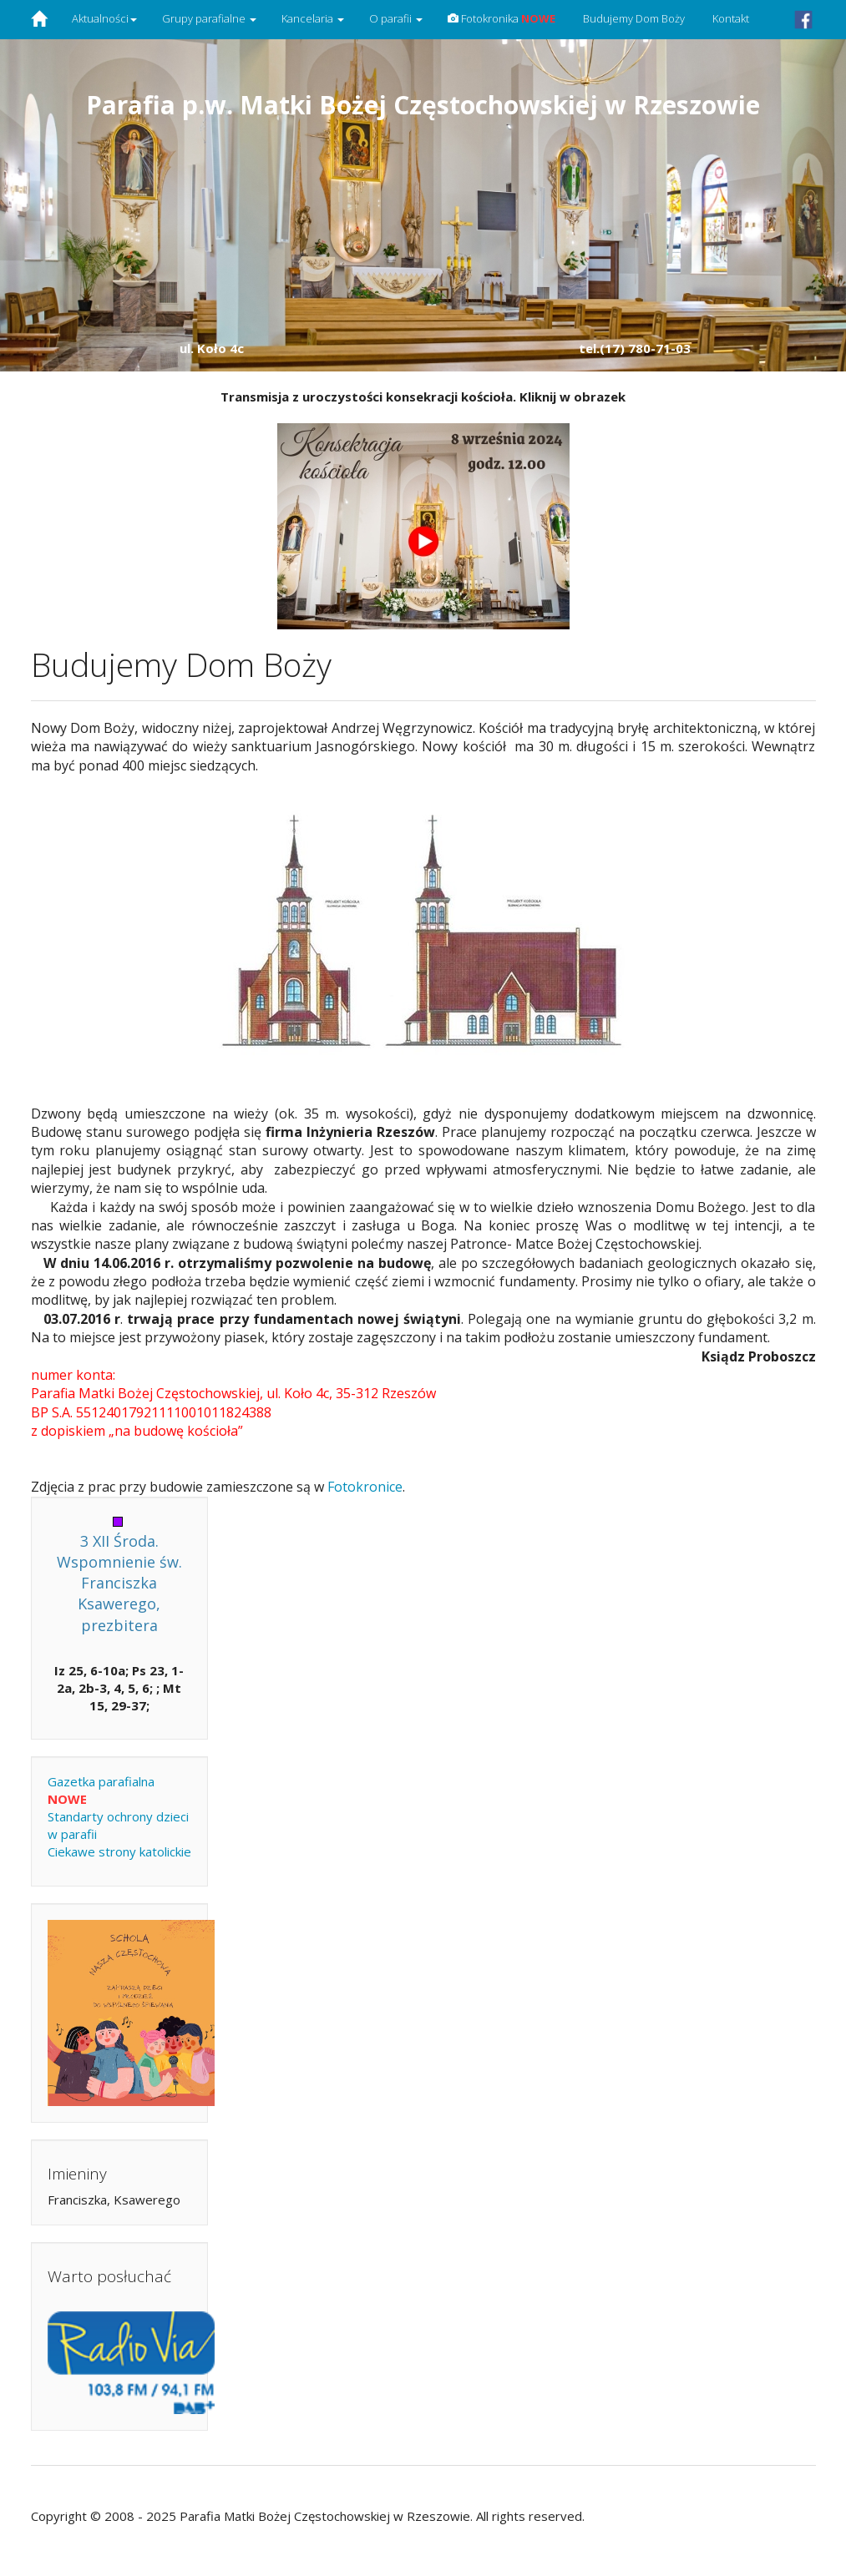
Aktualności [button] (104, 18)
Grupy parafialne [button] (209, 18)
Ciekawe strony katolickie (119, 1851)
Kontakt (729, 18)
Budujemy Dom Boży (632, 18)
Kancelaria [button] (312, 18)
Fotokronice (365, 1486)
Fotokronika (501, 18)
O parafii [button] (396, 18)
